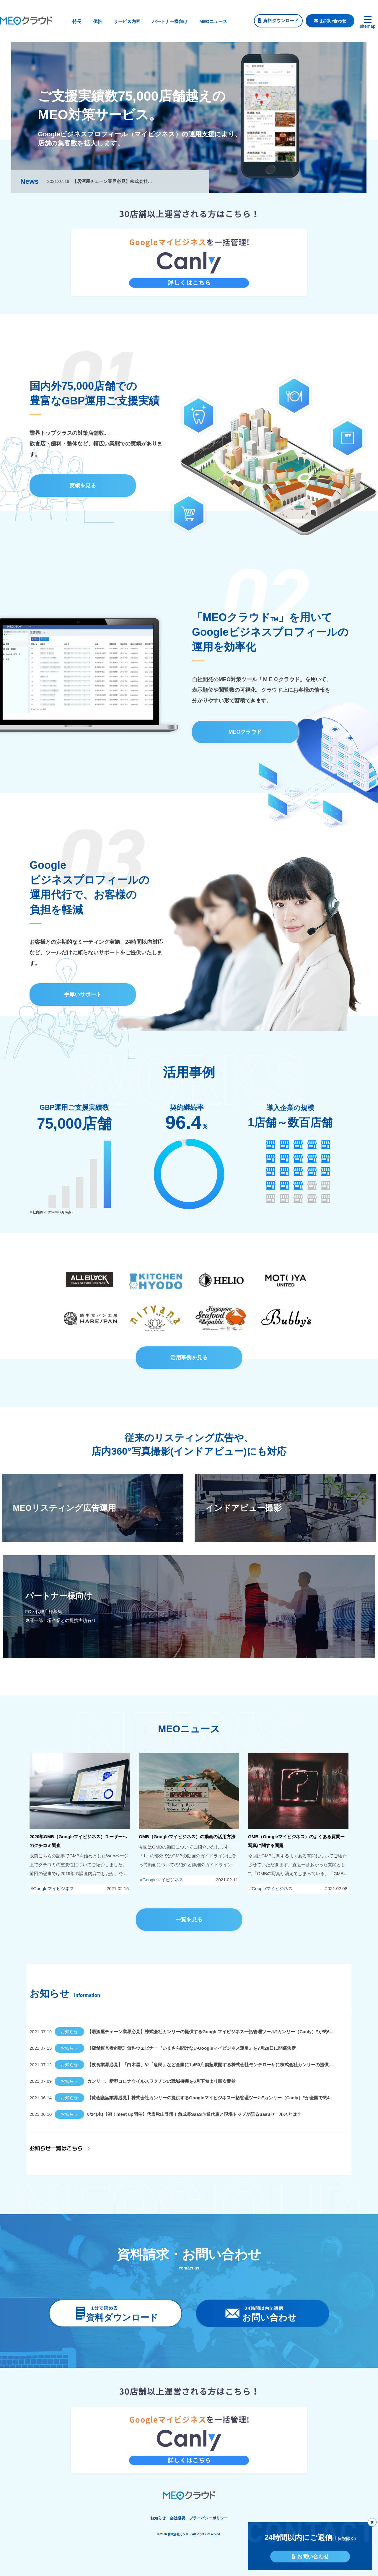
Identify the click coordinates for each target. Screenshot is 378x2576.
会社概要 (177, 2518)
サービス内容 (127, 21)
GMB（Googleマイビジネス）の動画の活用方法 (187, 1836)
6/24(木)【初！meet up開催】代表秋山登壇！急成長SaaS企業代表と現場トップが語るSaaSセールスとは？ (194, 2114)
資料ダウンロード (281, 20)
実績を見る (82, 486)
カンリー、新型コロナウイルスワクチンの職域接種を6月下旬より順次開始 (161, 2081)
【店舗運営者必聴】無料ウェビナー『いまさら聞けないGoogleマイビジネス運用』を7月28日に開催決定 (191, 2048)
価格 (97, 21)
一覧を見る (189, 1920)
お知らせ (69, 2031)
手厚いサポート (82, 994)
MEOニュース (213, 21)
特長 (76, 21)
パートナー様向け (170, 21)
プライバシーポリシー (208, 2518)
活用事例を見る (189, 1358)
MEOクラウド (245, 732)
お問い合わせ (333, 20)
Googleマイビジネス (53, 1888)
